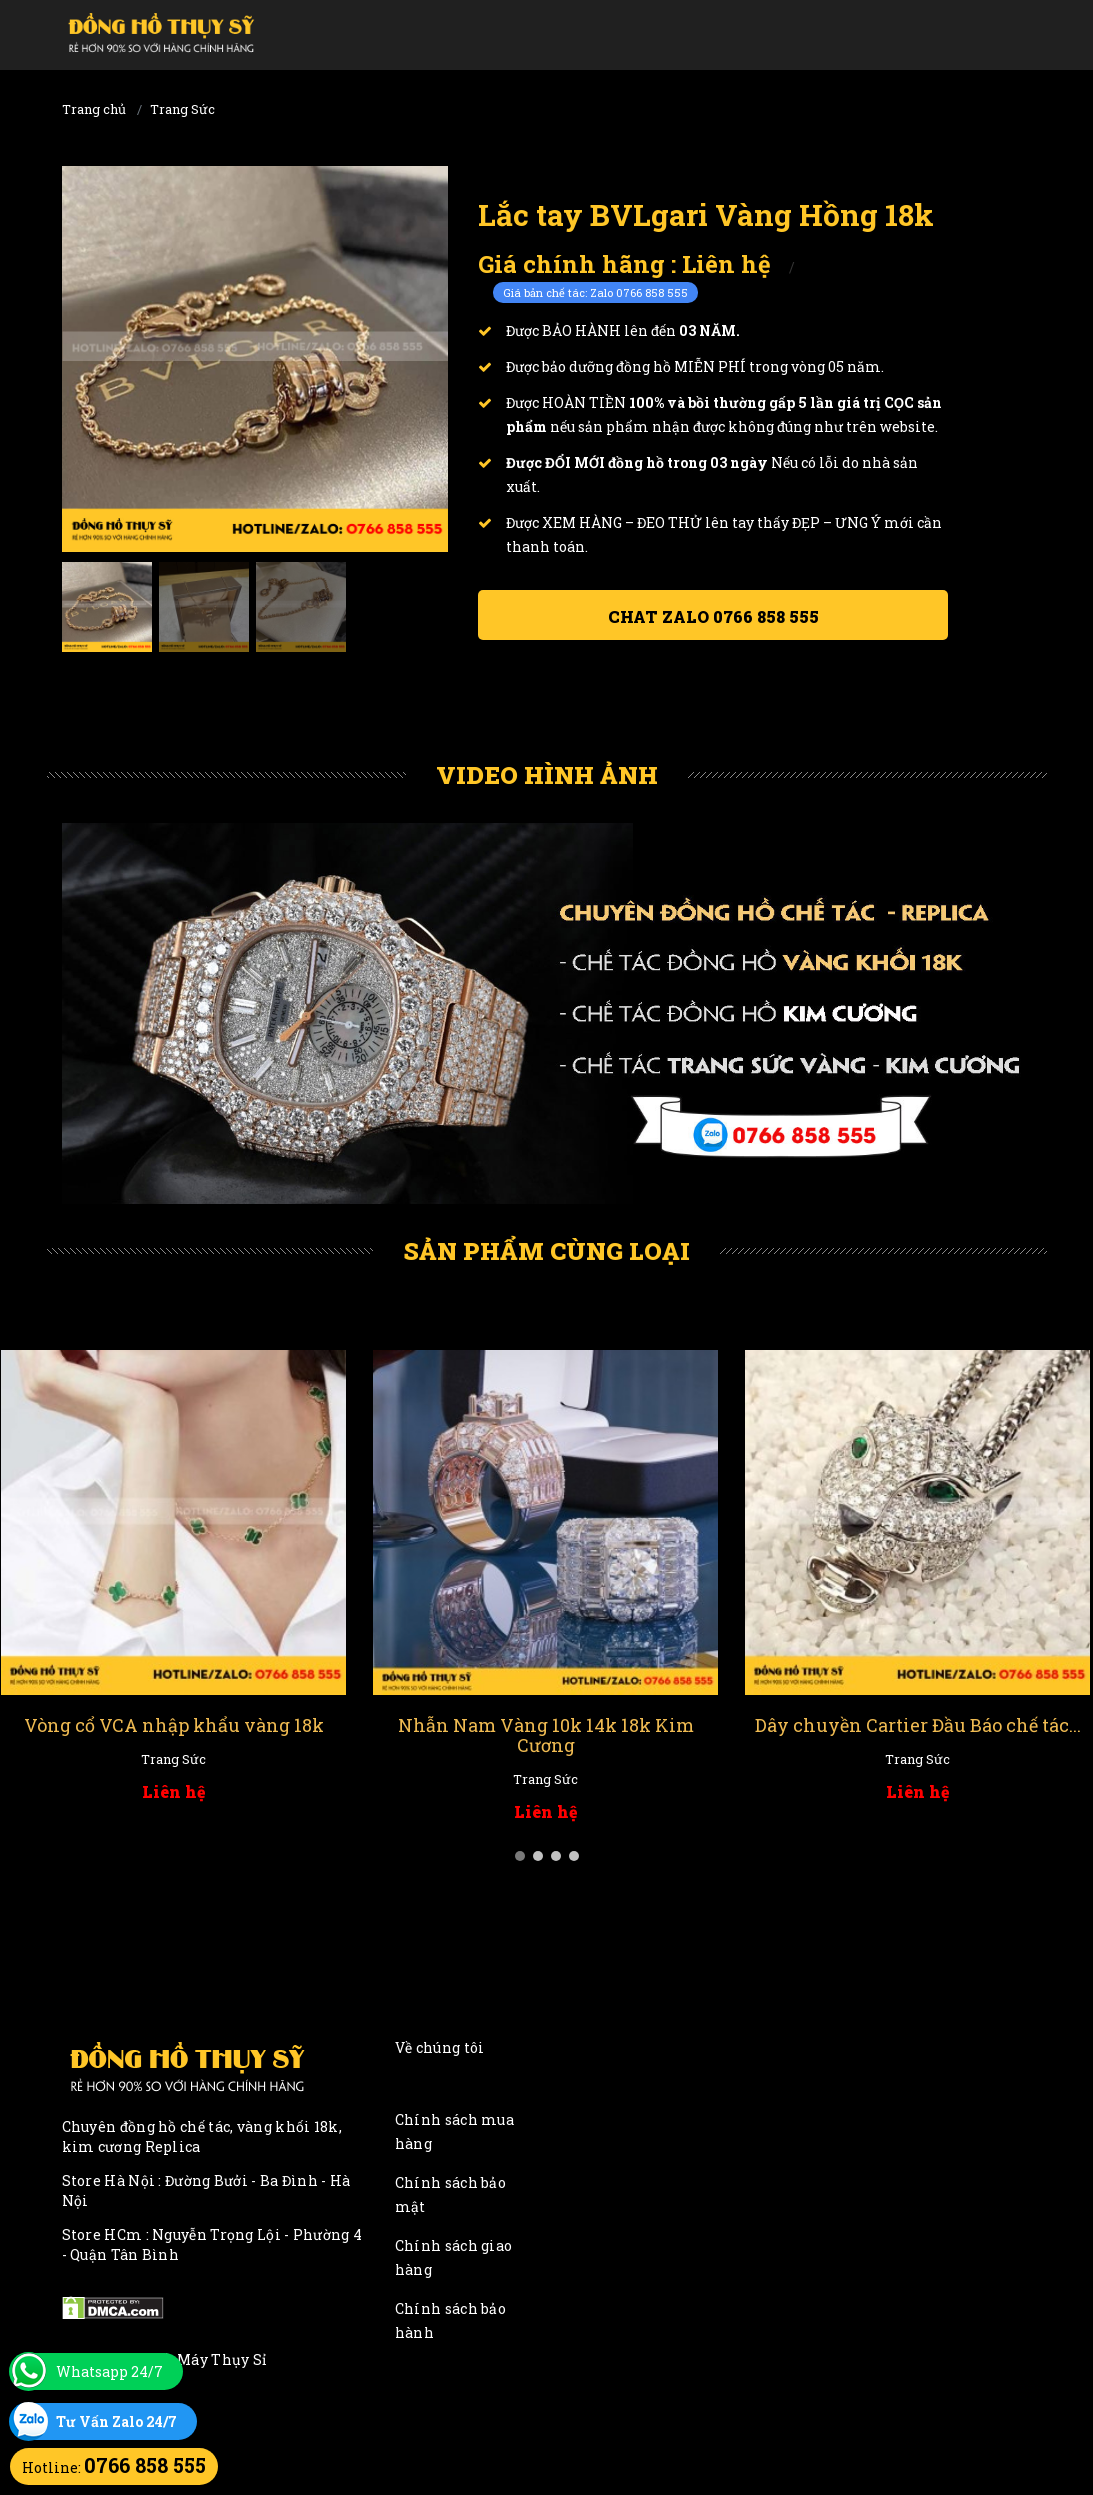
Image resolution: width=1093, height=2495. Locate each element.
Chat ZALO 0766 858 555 (713, 616)
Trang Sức (182, 109)
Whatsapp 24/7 (109, 2371)
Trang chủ (94, 109)
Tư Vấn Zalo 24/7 (116, 2421)
